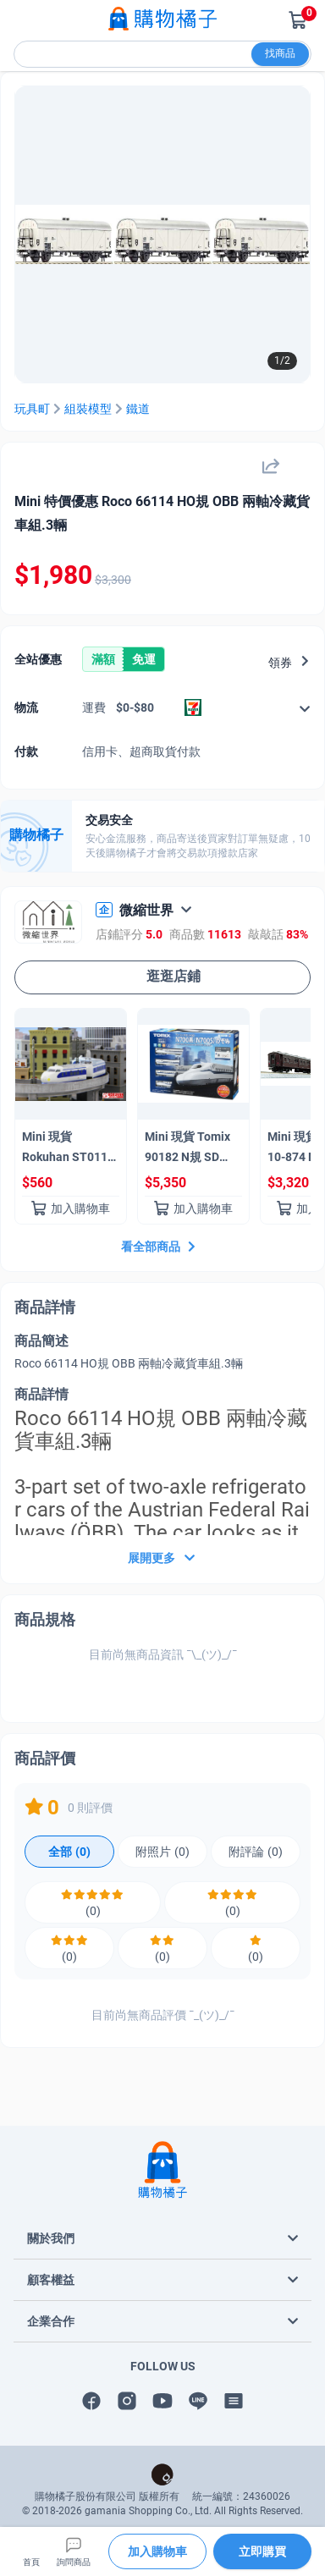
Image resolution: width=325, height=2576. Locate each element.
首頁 (31, 2551)
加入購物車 (70, 1208)
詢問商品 (74, 2551)
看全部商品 (160, 1246)
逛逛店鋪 (162, 976)
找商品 (280, 53)
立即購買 (262, 2551)
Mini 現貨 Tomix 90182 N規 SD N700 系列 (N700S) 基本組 (187, 1150)
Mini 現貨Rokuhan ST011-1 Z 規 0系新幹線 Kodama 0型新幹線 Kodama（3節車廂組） (70, 1150)
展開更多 (163, 1560)
